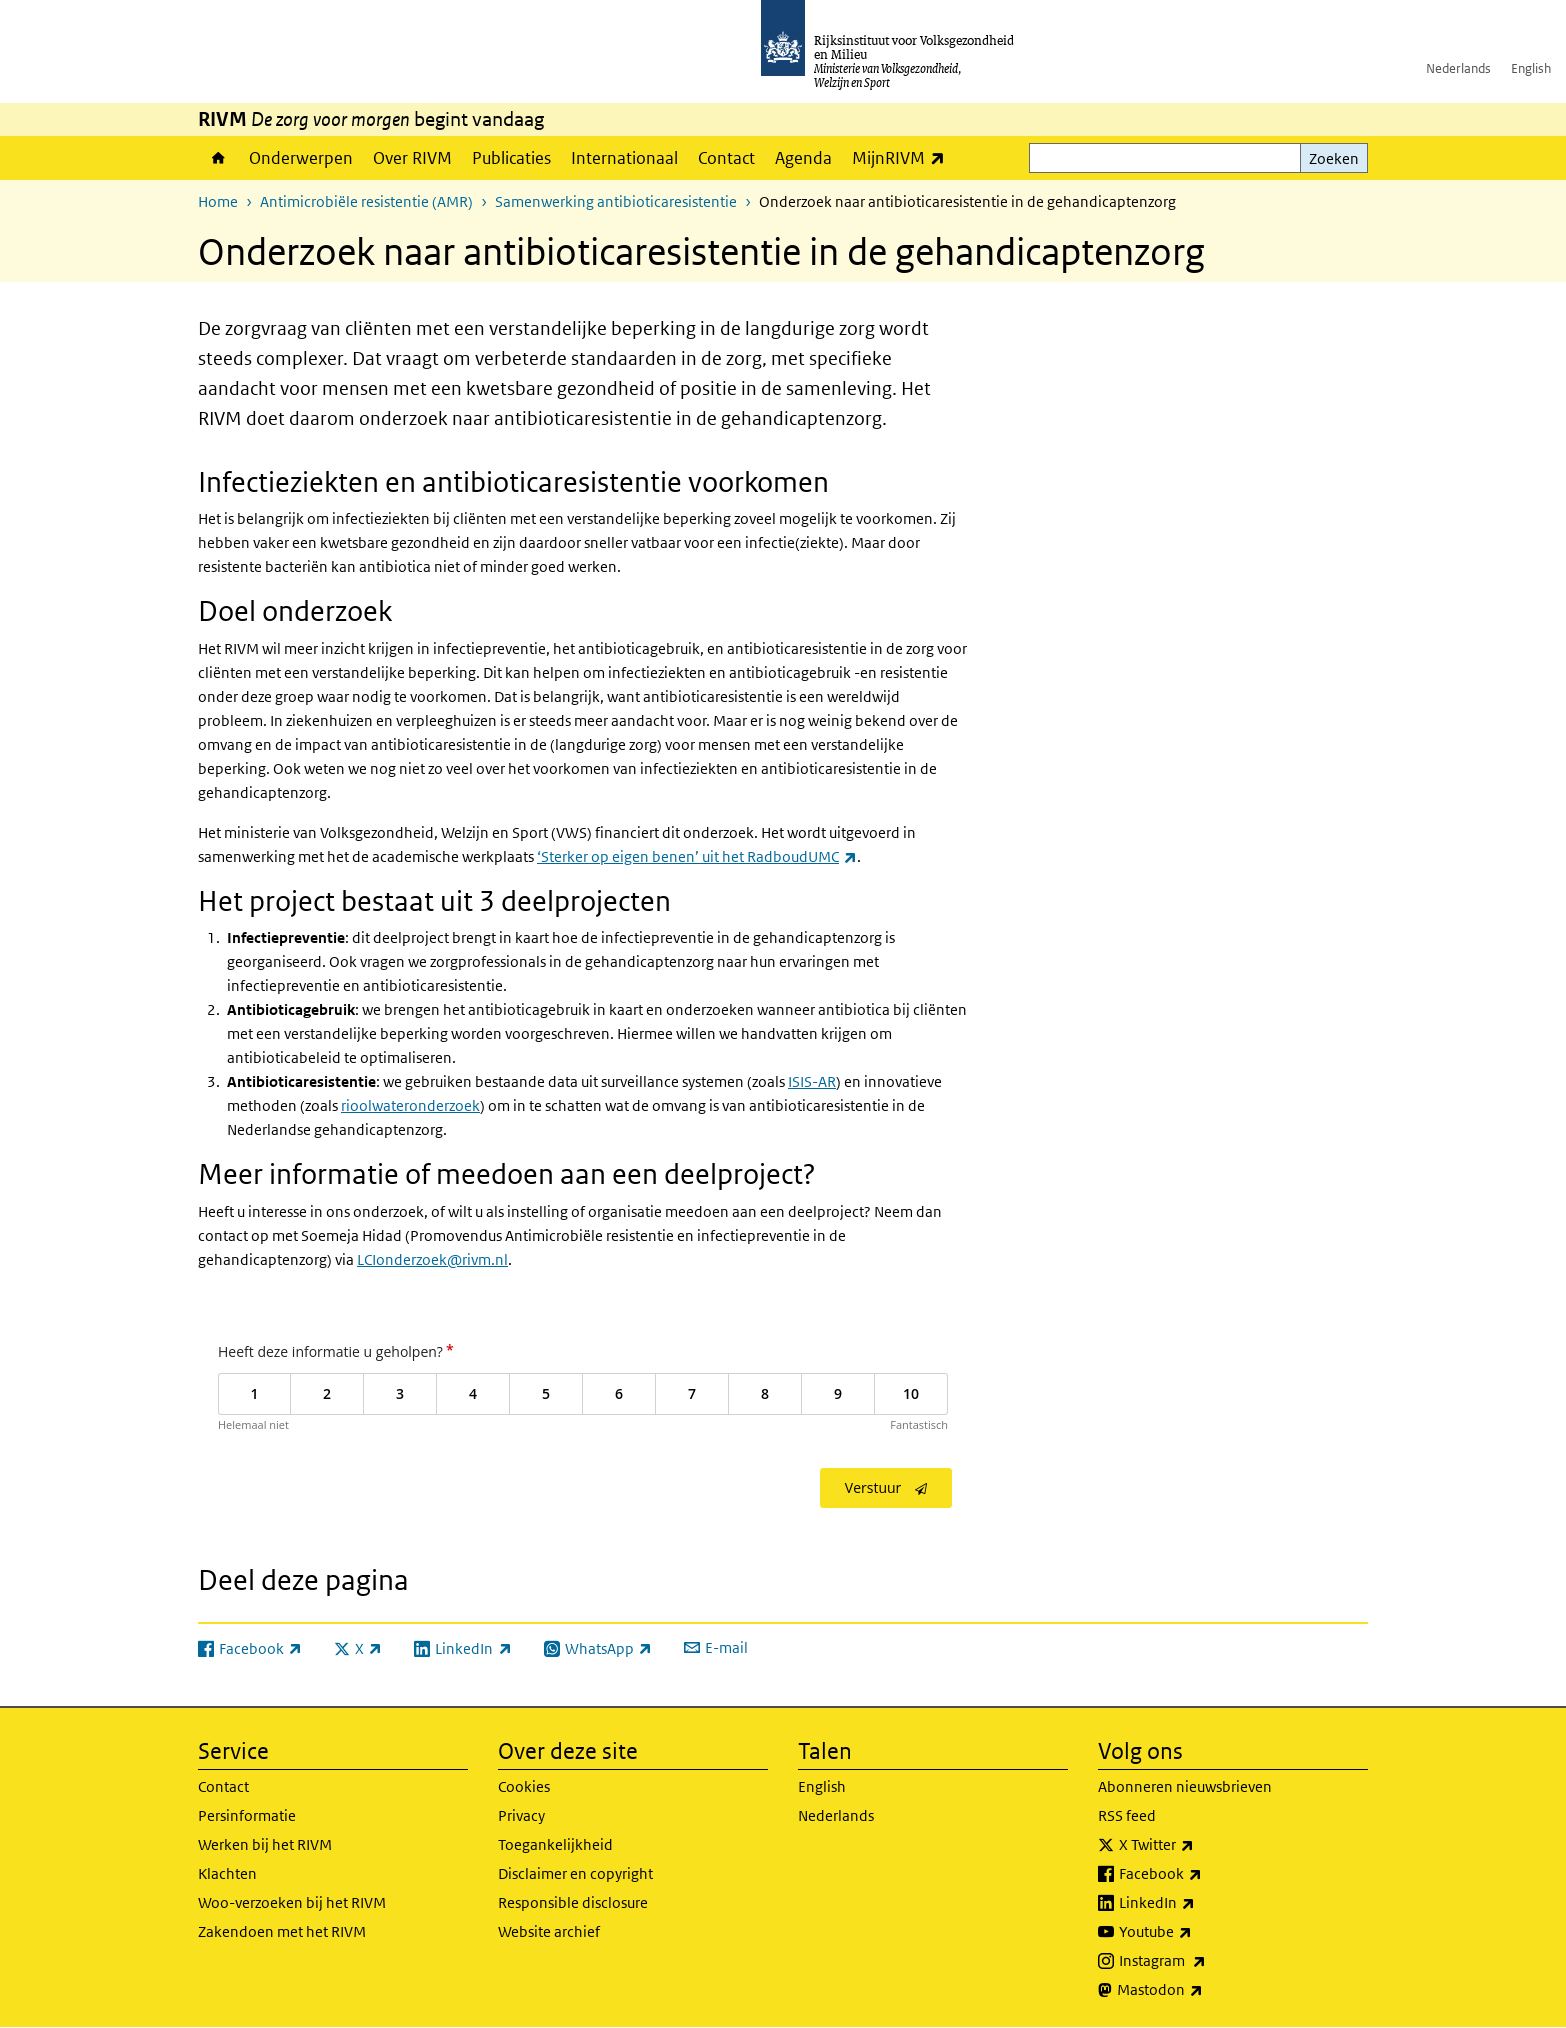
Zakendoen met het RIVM (282, 1931)
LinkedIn (1201, 1903)
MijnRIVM (903, 157)
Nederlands (1458, 68)
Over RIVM (412, 158)
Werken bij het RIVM (265, 1844)
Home (218, 158)
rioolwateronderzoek (410, 1105)
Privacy (521, 1815)
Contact (726, 158)
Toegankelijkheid (555, 1844)
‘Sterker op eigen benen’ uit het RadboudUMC (697, 856)
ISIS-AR (812, 1081)
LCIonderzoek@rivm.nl (432, 1259)
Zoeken (1334, 158)
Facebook (1204, 1874)
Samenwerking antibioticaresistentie (616, 201)
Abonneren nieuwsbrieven (1185, 1786)
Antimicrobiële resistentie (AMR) (366, 201)
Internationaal (624, 158)
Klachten (227, 1873)
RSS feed (1127, 1815)
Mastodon (1204, 1990)
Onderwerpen (301, 158)
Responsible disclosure (573, 1902)
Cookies (524, 1786)
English (1531, 68)
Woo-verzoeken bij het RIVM (292, 1902)
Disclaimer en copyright (575, 1873)
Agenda (803, 158)
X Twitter (1200, 1845)
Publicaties (511, 158)
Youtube (1199, 1932)
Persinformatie (247, 1815)
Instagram (1206, 1961)
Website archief (549, 1931)
